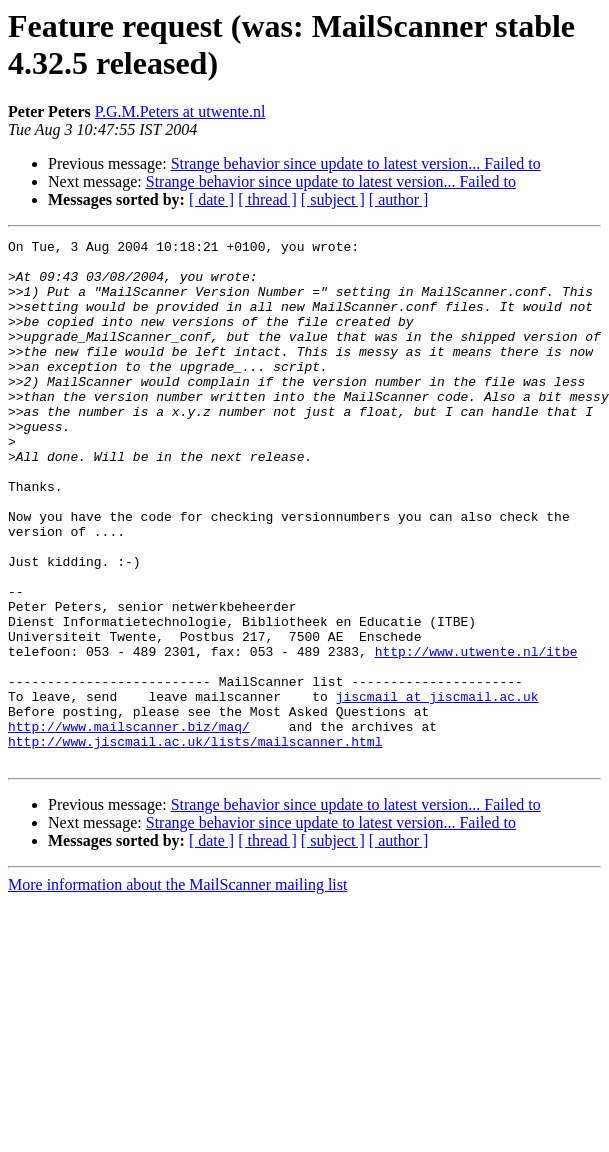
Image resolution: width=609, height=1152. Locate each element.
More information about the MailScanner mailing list (177, 989)
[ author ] (399, 199)
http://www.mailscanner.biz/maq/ (129, 825)
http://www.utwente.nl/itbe (476, 735)
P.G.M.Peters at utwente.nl (180, 111)
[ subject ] (333, 199)
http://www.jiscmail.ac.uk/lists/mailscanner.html (195, 843)
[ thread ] (267, 199)
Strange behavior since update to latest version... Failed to (356, 163)
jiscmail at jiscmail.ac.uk (437, 789)
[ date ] (211, 199)
